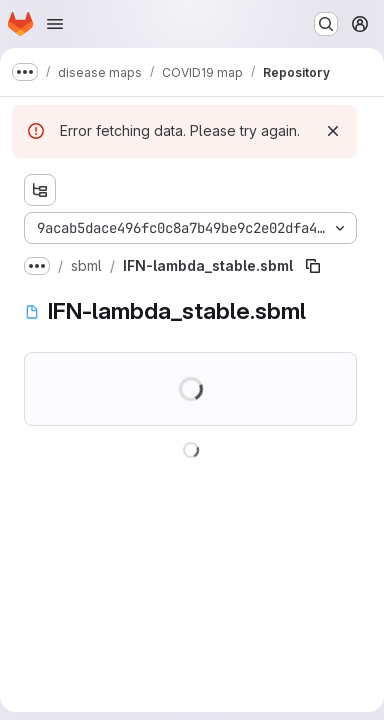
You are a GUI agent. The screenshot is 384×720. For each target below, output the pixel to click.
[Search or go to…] (326, 24)
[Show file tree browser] (40, 190)
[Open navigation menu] (55, 24)
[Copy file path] (313, 266)
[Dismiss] (333, 131)
